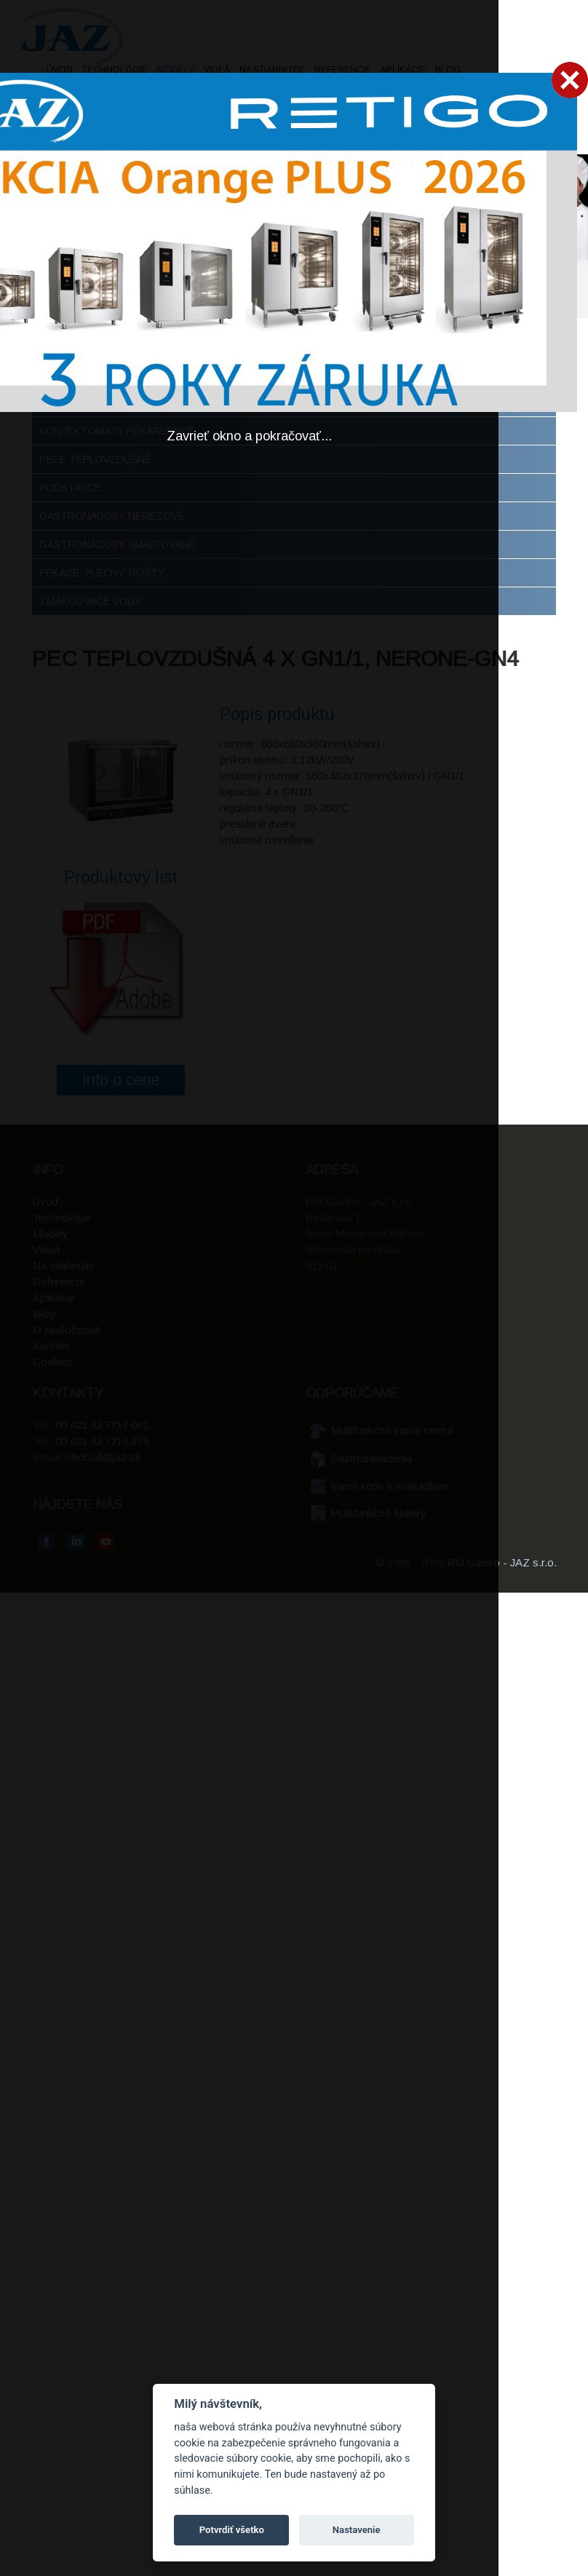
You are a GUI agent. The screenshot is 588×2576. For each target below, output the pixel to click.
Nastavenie (357, 2529)
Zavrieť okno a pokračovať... (249, 436)
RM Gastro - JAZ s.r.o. (502, 1562)
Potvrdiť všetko (231, 2529)
